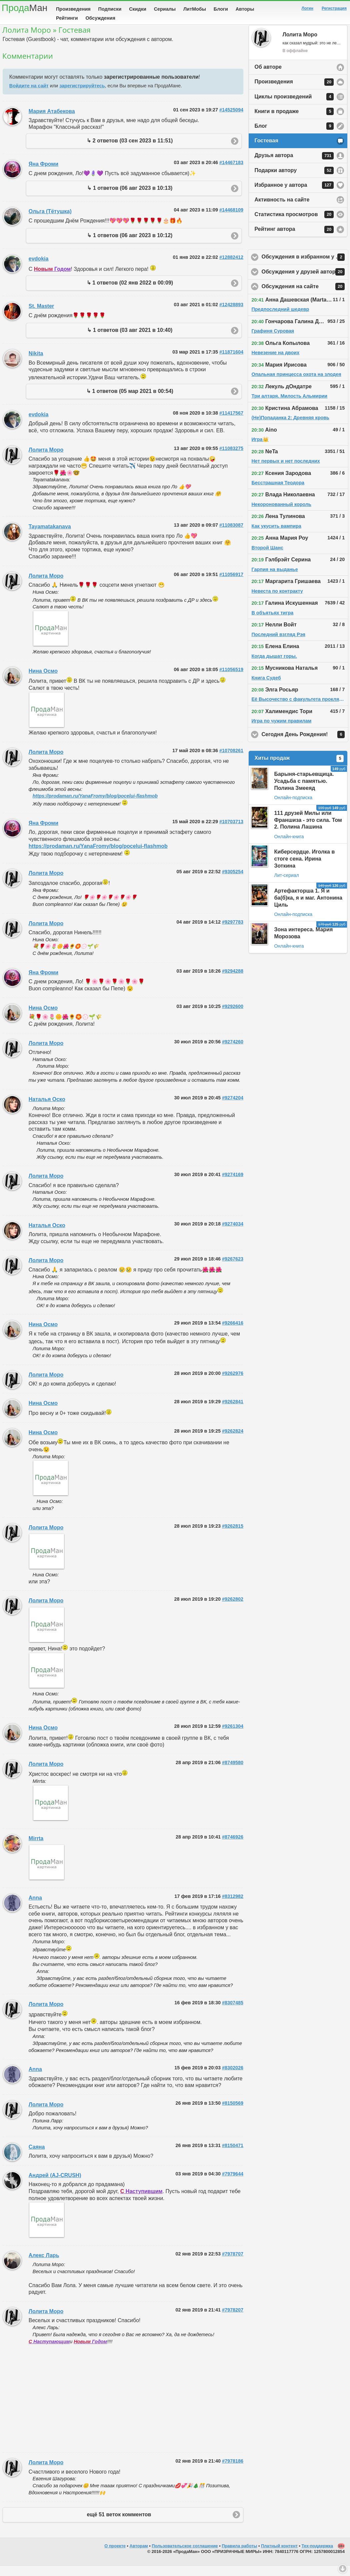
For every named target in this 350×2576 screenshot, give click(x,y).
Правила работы (239, 2556)
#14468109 (231, 220)
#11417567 (231, 423)
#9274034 (232, 1234)
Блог (294, 136)
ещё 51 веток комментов (119, 2525)
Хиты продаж (299, 768)
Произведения (73, 9)
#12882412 (231, 267)
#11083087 (231, 535)
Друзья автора (294, 166)
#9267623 (232, 1269)
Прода (24, 8)
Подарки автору (294, 180)
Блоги (221, 9)
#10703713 (231, 832)
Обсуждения (100, 18)
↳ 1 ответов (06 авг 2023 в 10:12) (129, 245)
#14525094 (231, 120)
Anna (35, 1908)
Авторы (245, 9)
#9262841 (232, 1412)
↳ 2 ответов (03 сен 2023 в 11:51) (130, 151)
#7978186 (232, 2471)
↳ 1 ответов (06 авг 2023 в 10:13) (129, 198)
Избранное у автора (294, 195)
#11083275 (231, 458)
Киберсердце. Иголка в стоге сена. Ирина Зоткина (304, 869)
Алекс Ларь (44, 2265)
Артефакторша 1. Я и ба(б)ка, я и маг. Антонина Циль (308, 908)
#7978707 (232, 2264)
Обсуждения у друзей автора (304, 282)
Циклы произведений (294, 107)
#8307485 (232, 2013)
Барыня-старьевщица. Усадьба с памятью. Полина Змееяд (304, 791)
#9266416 (232, 1333)
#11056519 (231, 679)
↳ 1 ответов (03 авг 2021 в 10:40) (129, 340)
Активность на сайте (281, 210)
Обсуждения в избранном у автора (304, 267)
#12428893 (231, 315)
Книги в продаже (294, 121)
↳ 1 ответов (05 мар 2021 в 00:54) (129, 401)
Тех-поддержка (317, 2556)
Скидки (137, 9)
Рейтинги (67, 18)
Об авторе (267, 77)
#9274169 (232, 1184)
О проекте (115, 2556)
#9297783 (232, 932)
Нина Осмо (43, 681)
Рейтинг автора (294, 239)
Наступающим (49, 2352)
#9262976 (232, 1383)
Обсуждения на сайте (304, 297)
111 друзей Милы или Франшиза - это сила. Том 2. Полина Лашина (308, 830)
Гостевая (266, 151)
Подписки (110, 9)
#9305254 (232, 882)
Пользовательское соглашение (185, 2556)
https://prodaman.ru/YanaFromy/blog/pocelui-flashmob (95, 806)
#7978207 (232, 2320)
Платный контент (279, 2556)
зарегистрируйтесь (82, 96)
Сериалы (165, 9)
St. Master (41, 316)
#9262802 (232, 1609)
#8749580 (232, 1772)
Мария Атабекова (52, 121)
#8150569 (232, 2113)
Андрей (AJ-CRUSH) (55, 2185)
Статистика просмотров (294, 224)
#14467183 (231, 172)
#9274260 (232, 1052)
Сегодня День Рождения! (304, 744)
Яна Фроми (43, 174)
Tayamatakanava (50, 537)
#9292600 (232, 1016)
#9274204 (232, 1108)
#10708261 (231, 760)
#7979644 (232, 2184)
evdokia (39, 269)
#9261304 (232, 1736)
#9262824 (232, 1441)
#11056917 (231, 584)
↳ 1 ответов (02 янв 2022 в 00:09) (130, 293)
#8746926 (232, 1847)
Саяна (37, 2157)
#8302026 (232, 2078)
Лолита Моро (46, 460)
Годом (52, 279)
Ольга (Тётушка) (50, 221)
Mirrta (36, 1849)
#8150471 (232, 2155)
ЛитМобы (194, 9)
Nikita (36, 364)
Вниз (343, 2569)
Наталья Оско (47, 1109)
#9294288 (232, 981)
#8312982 (232, 1906)
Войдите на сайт (29, 96)
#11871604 (231, 362)
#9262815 (232, 1536)
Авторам (139, 2556)
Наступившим (141, 2201)
